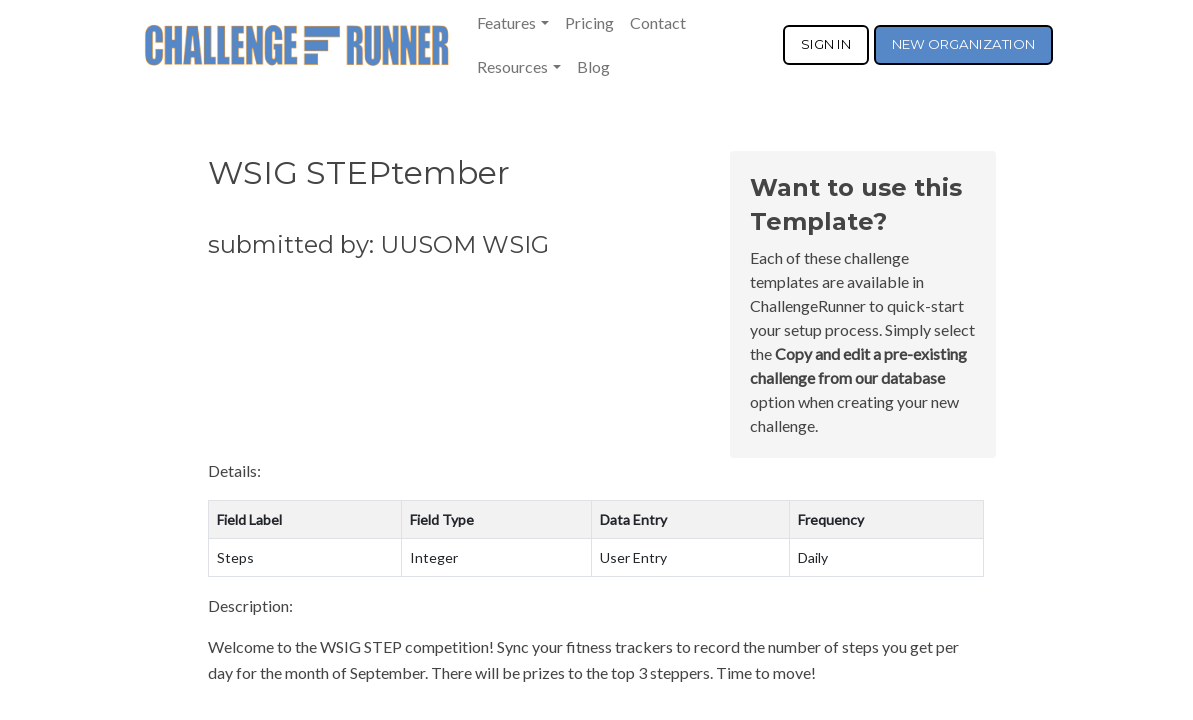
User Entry (633, 557)
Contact (658, 22)
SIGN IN (826, 44)
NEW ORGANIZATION (963, 44)
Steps (235, 557)
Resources (512, 66)
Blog (593, 66)
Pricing (589, 22)
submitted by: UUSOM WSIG (378, 244)
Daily (813, 557)
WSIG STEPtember (359, 172)
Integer (434, 557)
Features (506, 22)
